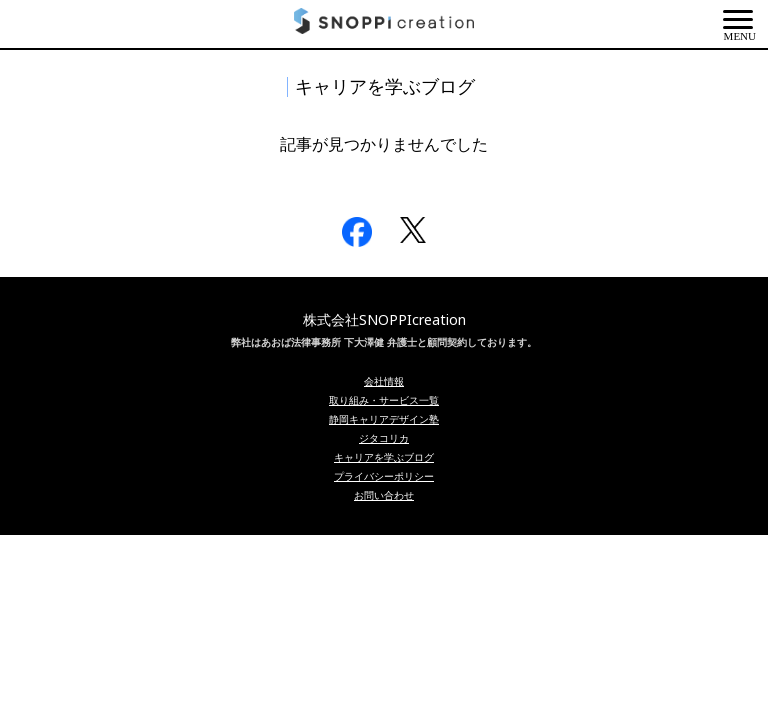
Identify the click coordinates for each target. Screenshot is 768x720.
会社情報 (384, 381)
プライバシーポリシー (384, 476)
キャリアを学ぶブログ (384, 457)
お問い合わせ (384, 495)
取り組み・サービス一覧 (384, 400)
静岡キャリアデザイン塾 (384, 419)
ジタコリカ (384, 438)
